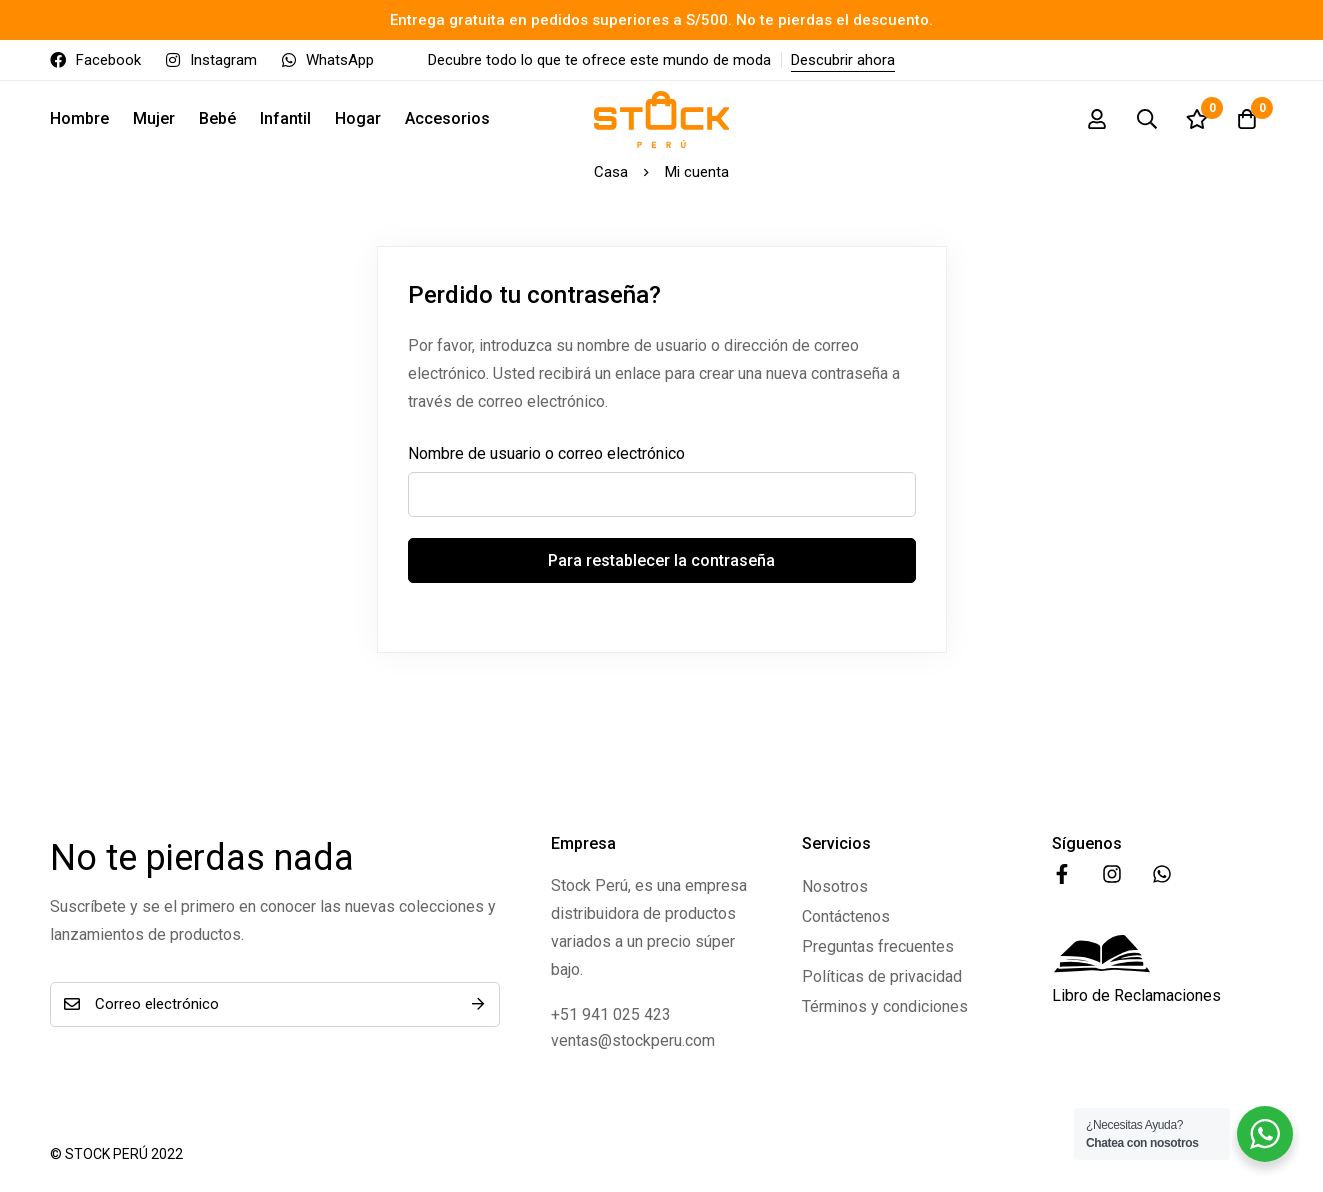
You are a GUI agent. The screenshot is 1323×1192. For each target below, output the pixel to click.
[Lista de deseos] (1197, 119)
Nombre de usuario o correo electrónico (546, 453)
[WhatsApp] (1162, 874)
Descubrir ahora (843, 60)
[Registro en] (1097, 119)
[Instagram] (1112, 874)
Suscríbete (477, 1004)
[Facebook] (1062, 874)
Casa (611, 172)
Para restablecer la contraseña (661, 560)
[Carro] (1247, 119)
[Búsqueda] (1147, 119)
